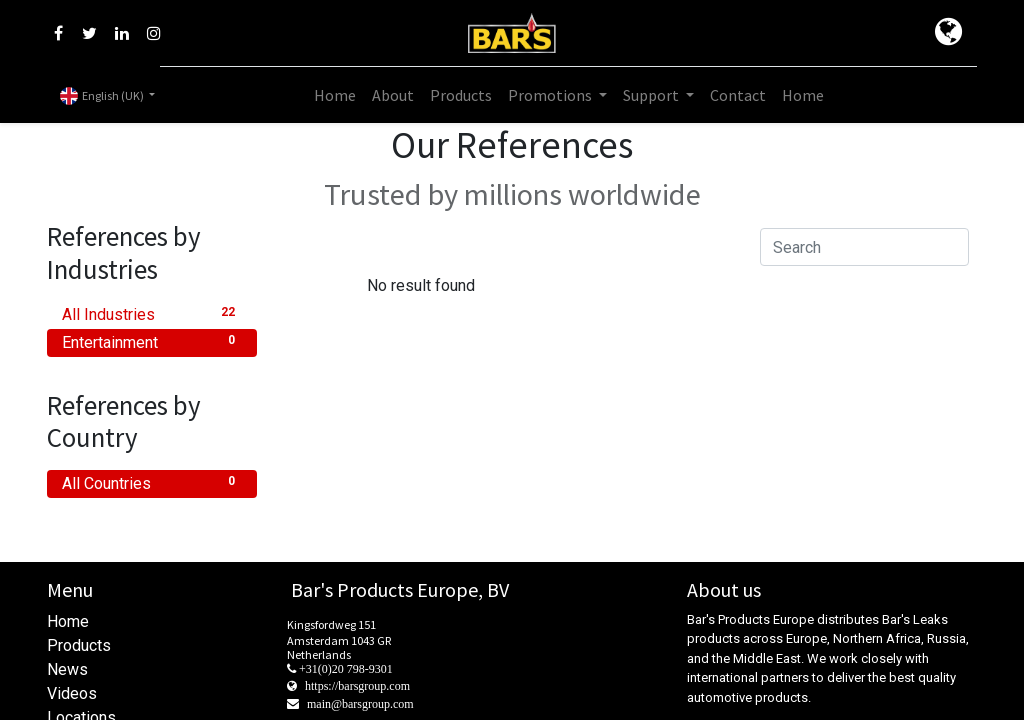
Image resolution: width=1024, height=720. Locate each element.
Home (68, 621)
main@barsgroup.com (360, 704)
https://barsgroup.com (357, 686)
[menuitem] (335, 95)
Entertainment (152, 341)
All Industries (152, 313)
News (67, 669)
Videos (72, 693)
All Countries (152, 482)
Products (79, 645)
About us (724, 589)
